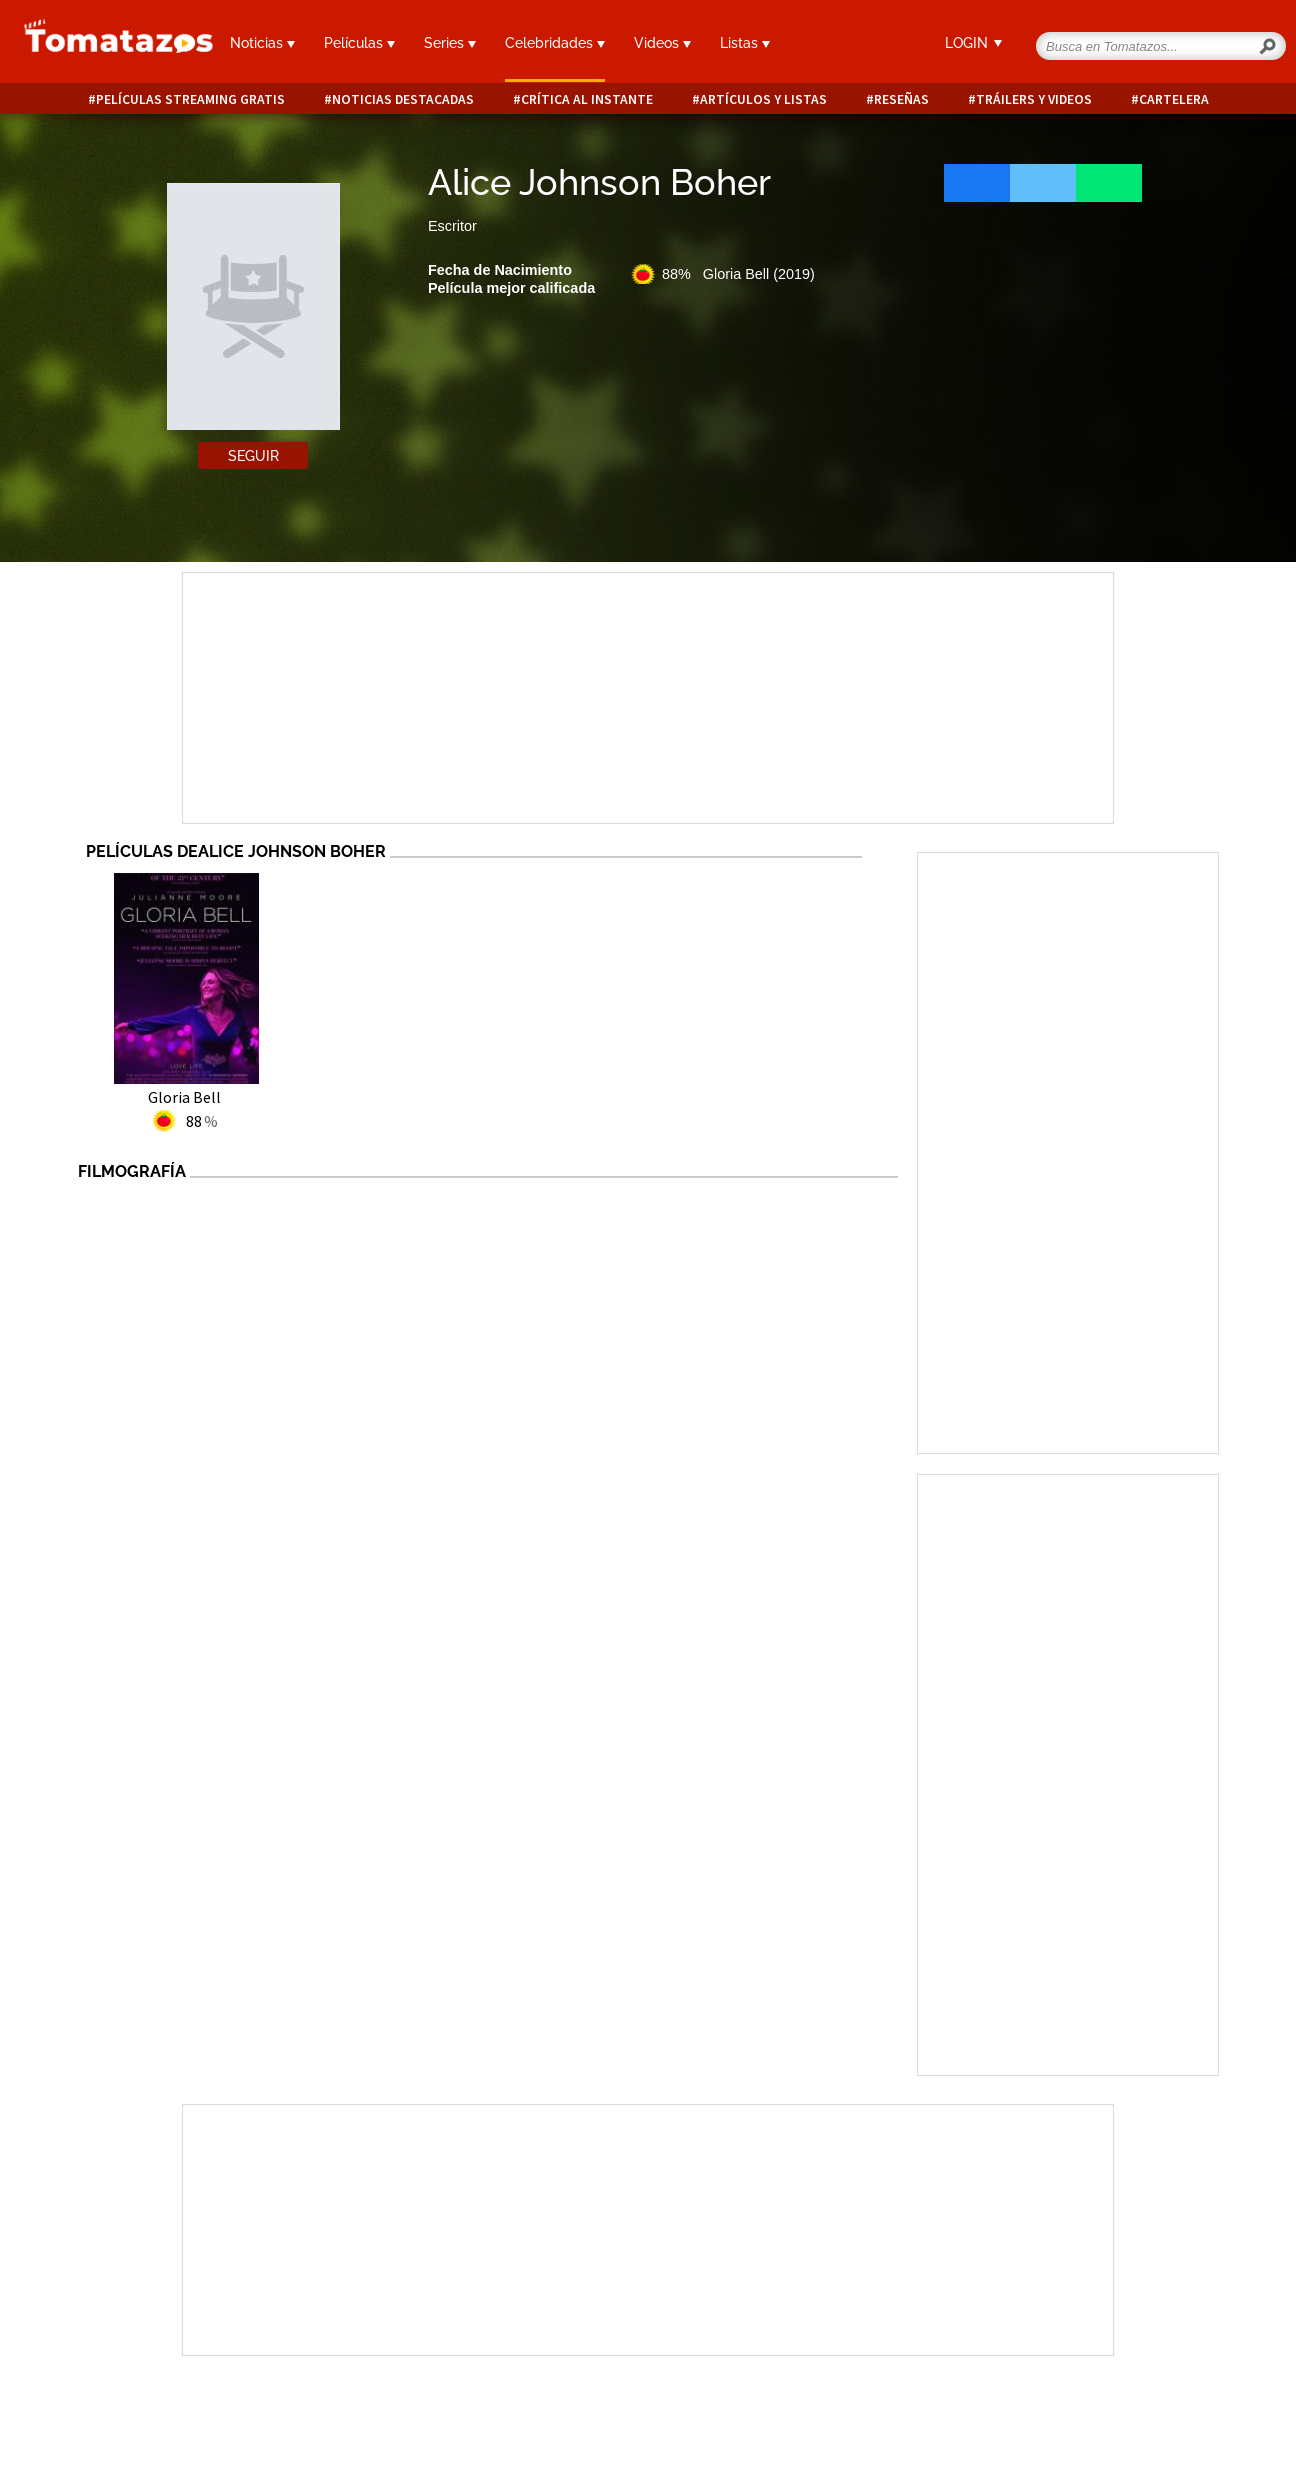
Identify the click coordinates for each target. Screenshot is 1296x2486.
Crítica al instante (587, 99)
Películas (359, 43)
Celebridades (555, 43)
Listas (745, 43)
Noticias (262, 43)
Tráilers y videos (1034, 99)
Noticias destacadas (403, 99)
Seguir (253, 456)
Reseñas (901, 99)
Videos (662, 43)
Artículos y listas (763, 99)
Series (450, 43)
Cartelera (1174, 99)
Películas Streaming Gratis (190, 99)
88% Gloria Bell (738, 274)
